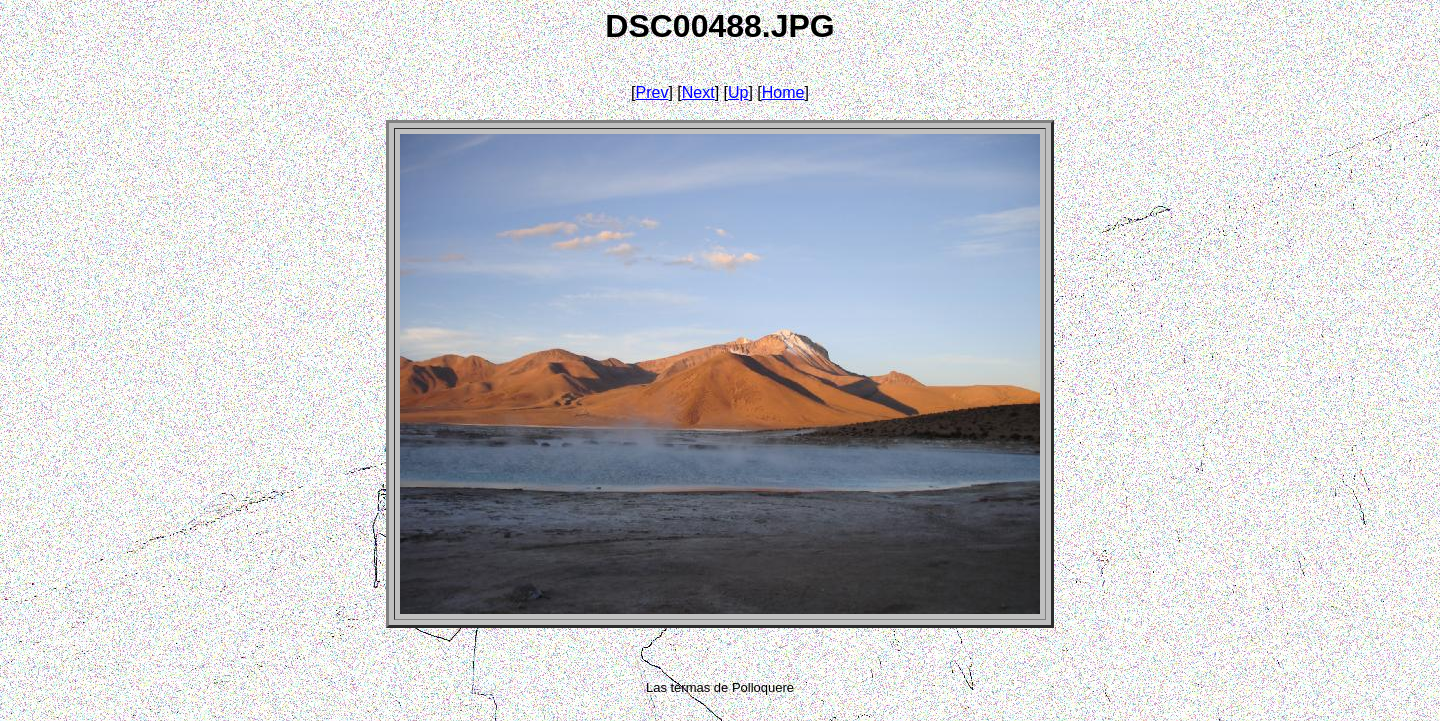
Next (698, 92)
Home (783, 92)
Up (738, 92)
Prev (652, 92)
